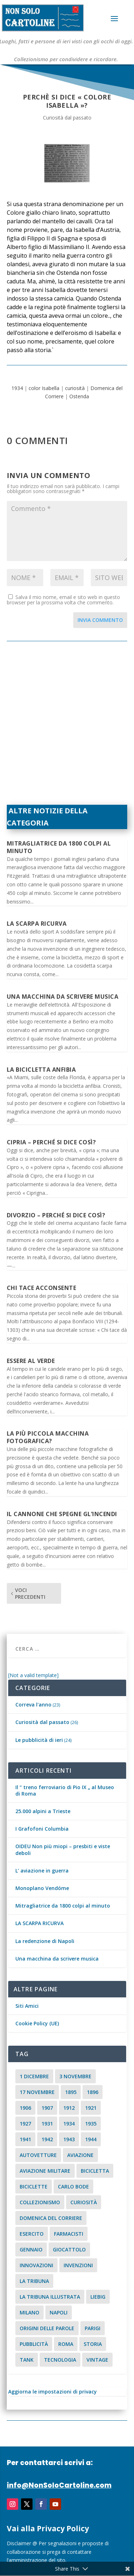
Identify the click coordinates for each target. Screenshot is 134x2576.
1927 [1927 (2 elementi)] (25, 2123)
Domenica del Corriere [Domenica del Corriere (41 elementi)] (51, 2218)
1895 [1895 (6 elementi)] (70, 2092)
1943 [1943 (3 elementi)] (69, 2139)
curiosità (75, 388)
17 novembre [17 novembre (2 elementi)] (37, 2092)
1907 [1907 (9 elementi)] (47, 2107)
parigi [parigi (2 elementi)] (92, 2328)
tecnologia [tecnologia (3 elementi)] (60, 2359)
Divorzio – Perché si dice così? (56, 1215)
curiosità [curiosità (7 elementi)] (83, 2202)
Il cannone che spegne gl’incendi (62, 1514)
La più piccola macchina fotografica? (48, 1437)
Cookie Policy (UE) (37, 2023)
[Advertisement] (67, 727)
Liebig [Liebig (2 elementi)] (97, 2296)
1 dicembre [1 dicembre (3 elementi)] (34, 2076)
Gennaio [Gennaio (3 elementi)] (31, 2249)
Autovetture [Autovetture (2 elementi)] (38, 2155)
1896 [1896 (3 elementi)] (92, 2092)
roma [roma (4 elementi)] (65, 2344)
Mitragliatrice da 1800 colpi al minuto (59, 847)
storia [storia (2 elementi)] (93, 2344)
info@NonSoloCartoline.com (59, 2485)
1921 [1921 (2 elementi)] (90, 2107)
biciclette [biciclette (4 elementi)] (34, 2186)
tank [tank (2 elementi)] (27, 2359)
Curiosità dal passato (67, 117)
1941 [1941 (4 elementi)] (25, 2139)
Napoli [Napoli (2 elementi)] (59, 2312)
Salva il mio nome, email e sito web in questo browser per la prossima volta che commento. (63, 600)
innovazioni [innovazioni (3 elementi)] (36, 2265)
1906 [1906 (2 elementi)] (25, 2107)
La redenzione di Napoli (44, 1941)
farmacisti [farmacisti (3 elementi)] (68, 2233)
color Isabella (44, 388)
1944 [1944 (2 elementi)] (90, 2139)
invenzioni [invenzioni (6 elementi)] (78, 2265)
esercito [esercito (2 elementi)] (32, 2233)
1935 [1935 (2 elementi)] (90, 2123)
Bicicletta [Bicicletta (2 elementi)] (95, 2170)
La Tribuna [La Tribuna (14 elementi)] (34, 2281)
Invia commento (100, 620)
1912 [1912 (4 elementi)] (69, 2107)
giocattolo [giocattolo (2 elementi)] (69, 2249)
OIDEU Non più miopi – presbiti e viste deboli (62, 1849)
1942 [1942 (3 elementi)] (47, 2139)
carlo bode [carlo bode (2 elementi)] (73, 2186)
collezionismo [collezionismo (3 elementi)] (40, 2202)
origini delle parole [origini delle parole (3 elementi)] (47, 2328)
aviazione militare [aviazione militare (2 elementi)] (45, 2170)
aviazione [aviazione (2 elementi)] (80, 2155)
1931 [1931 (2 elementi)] (47, 2123)
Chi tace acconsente (41, 1288)
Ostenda (79, 396)
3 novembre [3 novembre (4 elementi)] (75, 2076)
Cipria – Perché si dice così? (51, 1142)
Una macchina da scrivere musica (63, 996)
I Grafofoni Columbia (42, 1828)
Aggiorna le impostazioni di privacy (52, 2391)
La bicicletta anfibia (41, 1069)
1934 (17, 388)
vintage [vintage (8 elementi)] (97, 2359)
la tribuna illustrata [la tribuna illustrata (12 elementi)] (50, 2296)
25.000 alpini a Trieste (42, 1811)
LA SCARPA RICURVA (37, 923)
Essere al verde (31, 1361)
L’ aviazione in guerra (42, 1870)
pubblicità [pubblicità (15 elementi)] (34, 2344)
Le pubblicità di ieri (39, 1740)
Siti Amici (27, 2005)
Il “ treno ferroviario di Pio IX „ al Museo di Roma (64, 1790)
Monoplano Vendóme (42, 1888)
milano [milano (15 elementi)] (29, 2312)
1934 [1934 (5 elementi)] (69, 2123)
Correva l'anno (33, 1704)
